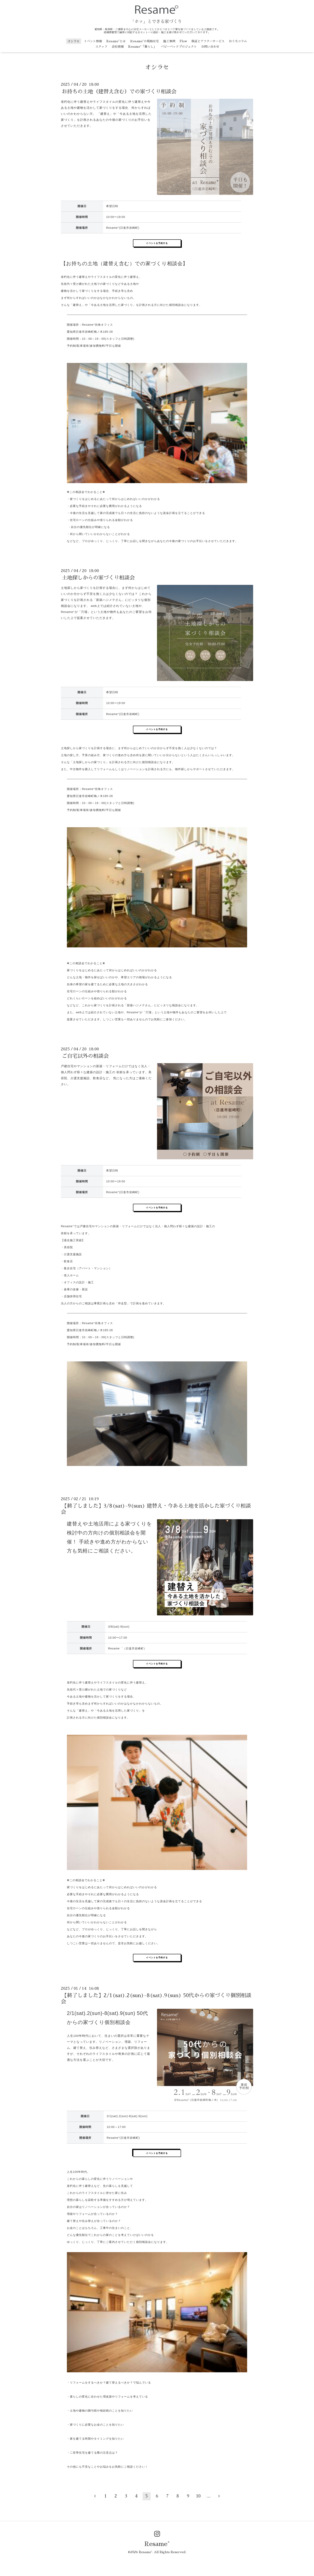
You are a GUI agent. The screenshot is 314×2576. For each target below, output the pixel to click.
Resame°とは (116, 41)
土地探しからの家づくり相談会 (98, 578)
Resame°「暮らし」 (142, 46)
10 (198, 2503)
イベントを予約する (157, 243)
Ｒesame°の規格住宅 (144, 41)
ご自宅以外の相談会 (85, 1058)
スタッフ (101, 46)
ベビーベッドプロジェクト (179, 46)
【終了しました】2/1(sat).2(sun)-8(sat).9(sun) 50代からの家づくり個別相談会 (156, 2004)
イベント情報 (93, 41)
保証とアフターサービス (207, 41)
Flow (183, 41)
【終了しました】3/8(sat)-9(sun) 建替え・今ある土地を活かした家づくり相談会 (156, 1512)
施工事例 (169, 41)
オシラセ (73, 41)
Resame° (157, 2551)
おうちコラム (238, 41)
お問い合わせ (210, 46)
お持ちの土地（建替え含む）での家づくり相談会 (119, 91)
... (208, 2503)
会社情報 (118, 46)
